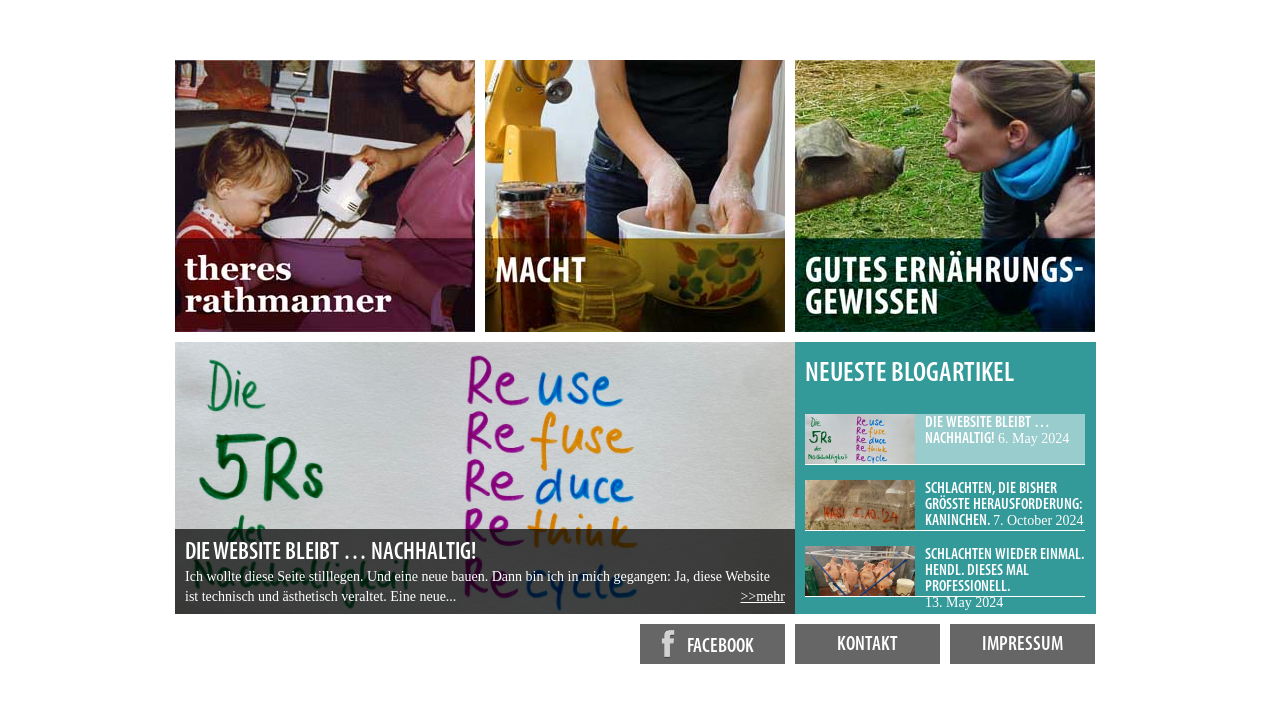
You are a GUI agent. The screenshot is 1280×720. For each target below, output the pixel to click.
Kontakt (867, 645)
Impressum (1022, 645)
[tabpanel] (485, 478)
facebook (702, 643)
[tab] (945, 439)
